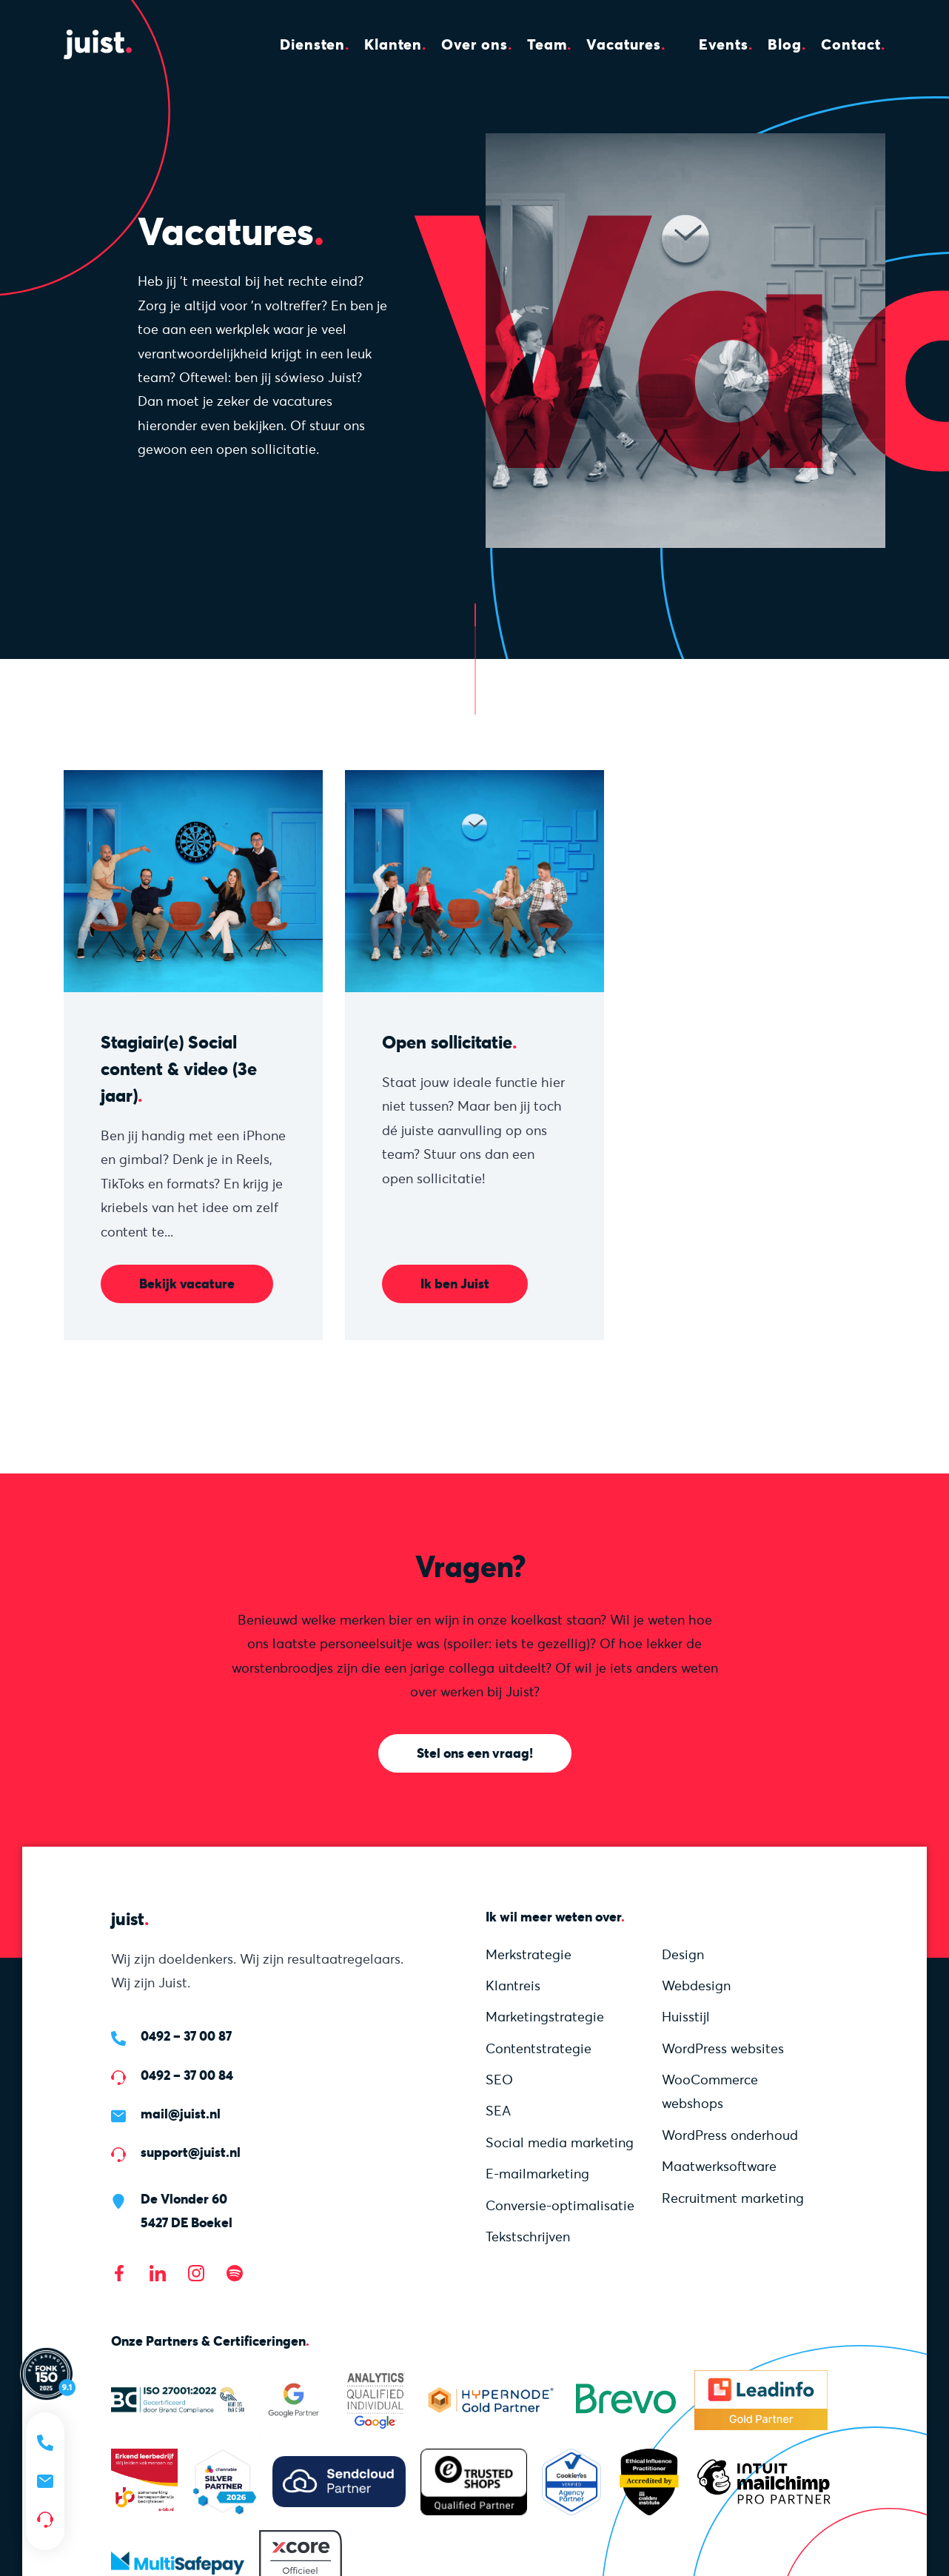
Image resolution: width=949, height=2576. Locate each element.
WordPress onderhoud (730, 2135)
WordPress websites (723, 2048)
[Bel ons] (45, 2442)
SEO (499, 2079)
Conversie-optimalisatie (560, 2205)
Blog (785, 44)
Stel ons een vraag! (475, 1753)
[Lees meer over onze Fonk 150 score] (48, 2373)
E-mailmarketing (537, 2173)
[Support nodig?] (45, 2519)
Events (723, 44)
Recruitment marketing (733, 2198)
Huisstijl (686, 2016)
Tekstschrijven (528, 2236)
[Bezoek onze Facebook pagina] (119, 2273)
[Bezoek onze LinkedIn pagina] (158, 2273)
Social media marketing (560, 2142)
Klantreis (513, 1985)
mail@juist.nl (181, 2113)
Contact (851, 44)
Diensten (312, 44)
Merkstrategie (528, 1954)
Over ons (474, 44)
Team (547, 44)
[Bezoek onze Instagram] (196, 2273)
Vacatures (623, 44)
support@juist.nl (191, 2152)
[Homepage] (108, 44)
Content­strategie (538, 2048)
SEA (498, 2110)
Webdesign (696, 1985)
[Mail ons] (45, 2481)
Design (683, 1954)
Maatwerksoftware (719, 2166)
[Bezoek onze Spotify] (235, 2273)
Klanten (393, 44)
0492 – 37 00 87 (186, 2035)
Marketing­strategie (545, 2016)
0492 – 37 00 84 (187, 2075)
